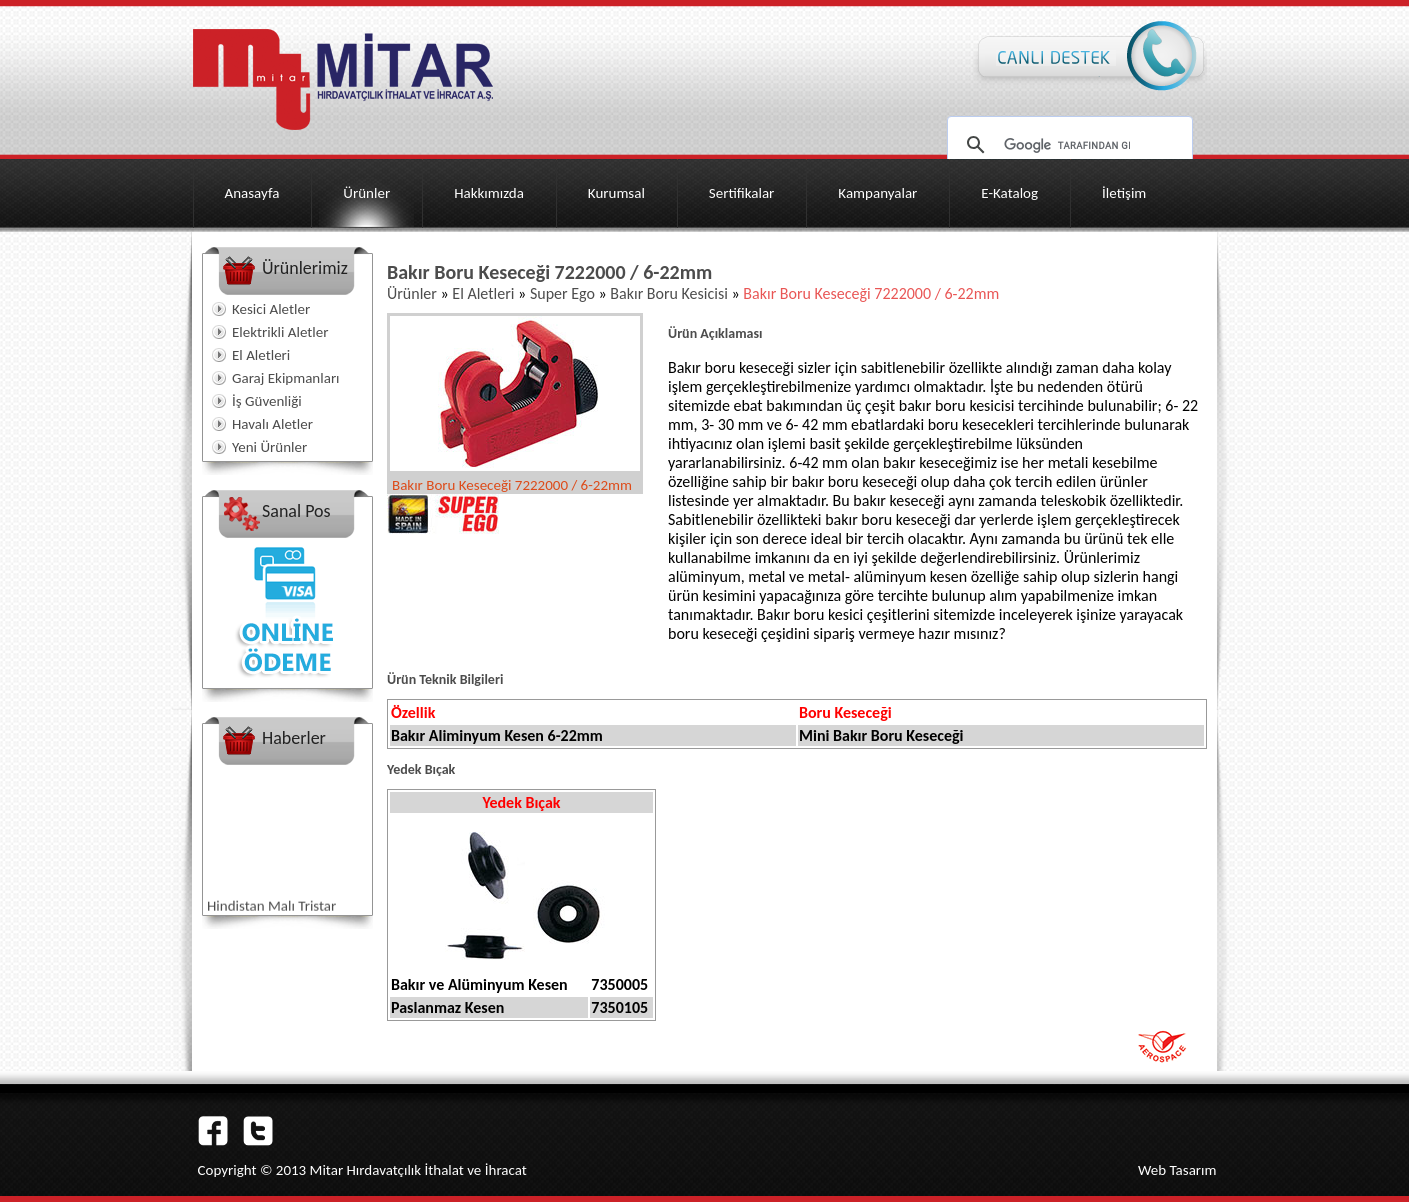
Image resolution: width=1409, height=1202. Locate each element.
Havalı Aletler (272, 424)
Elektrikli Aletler (280, 332)
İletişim (1124, 193)
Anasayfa (252, 193)
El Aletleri (261, 355)
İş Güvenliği (267, 401)
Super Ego (562, 293)
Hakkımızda (489, 193)
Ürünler (366, 193)
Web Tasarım (1177, 1170)
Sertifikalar (742, 193)
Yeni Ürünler (269, 447)
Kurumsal (616, 193)
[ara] (1067, 145)
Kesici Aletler (271, 309)
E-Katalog (1009, 193)
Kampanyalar (877, 193)
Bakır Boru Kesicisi (669, 293)
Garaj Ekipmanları (286, 378)
